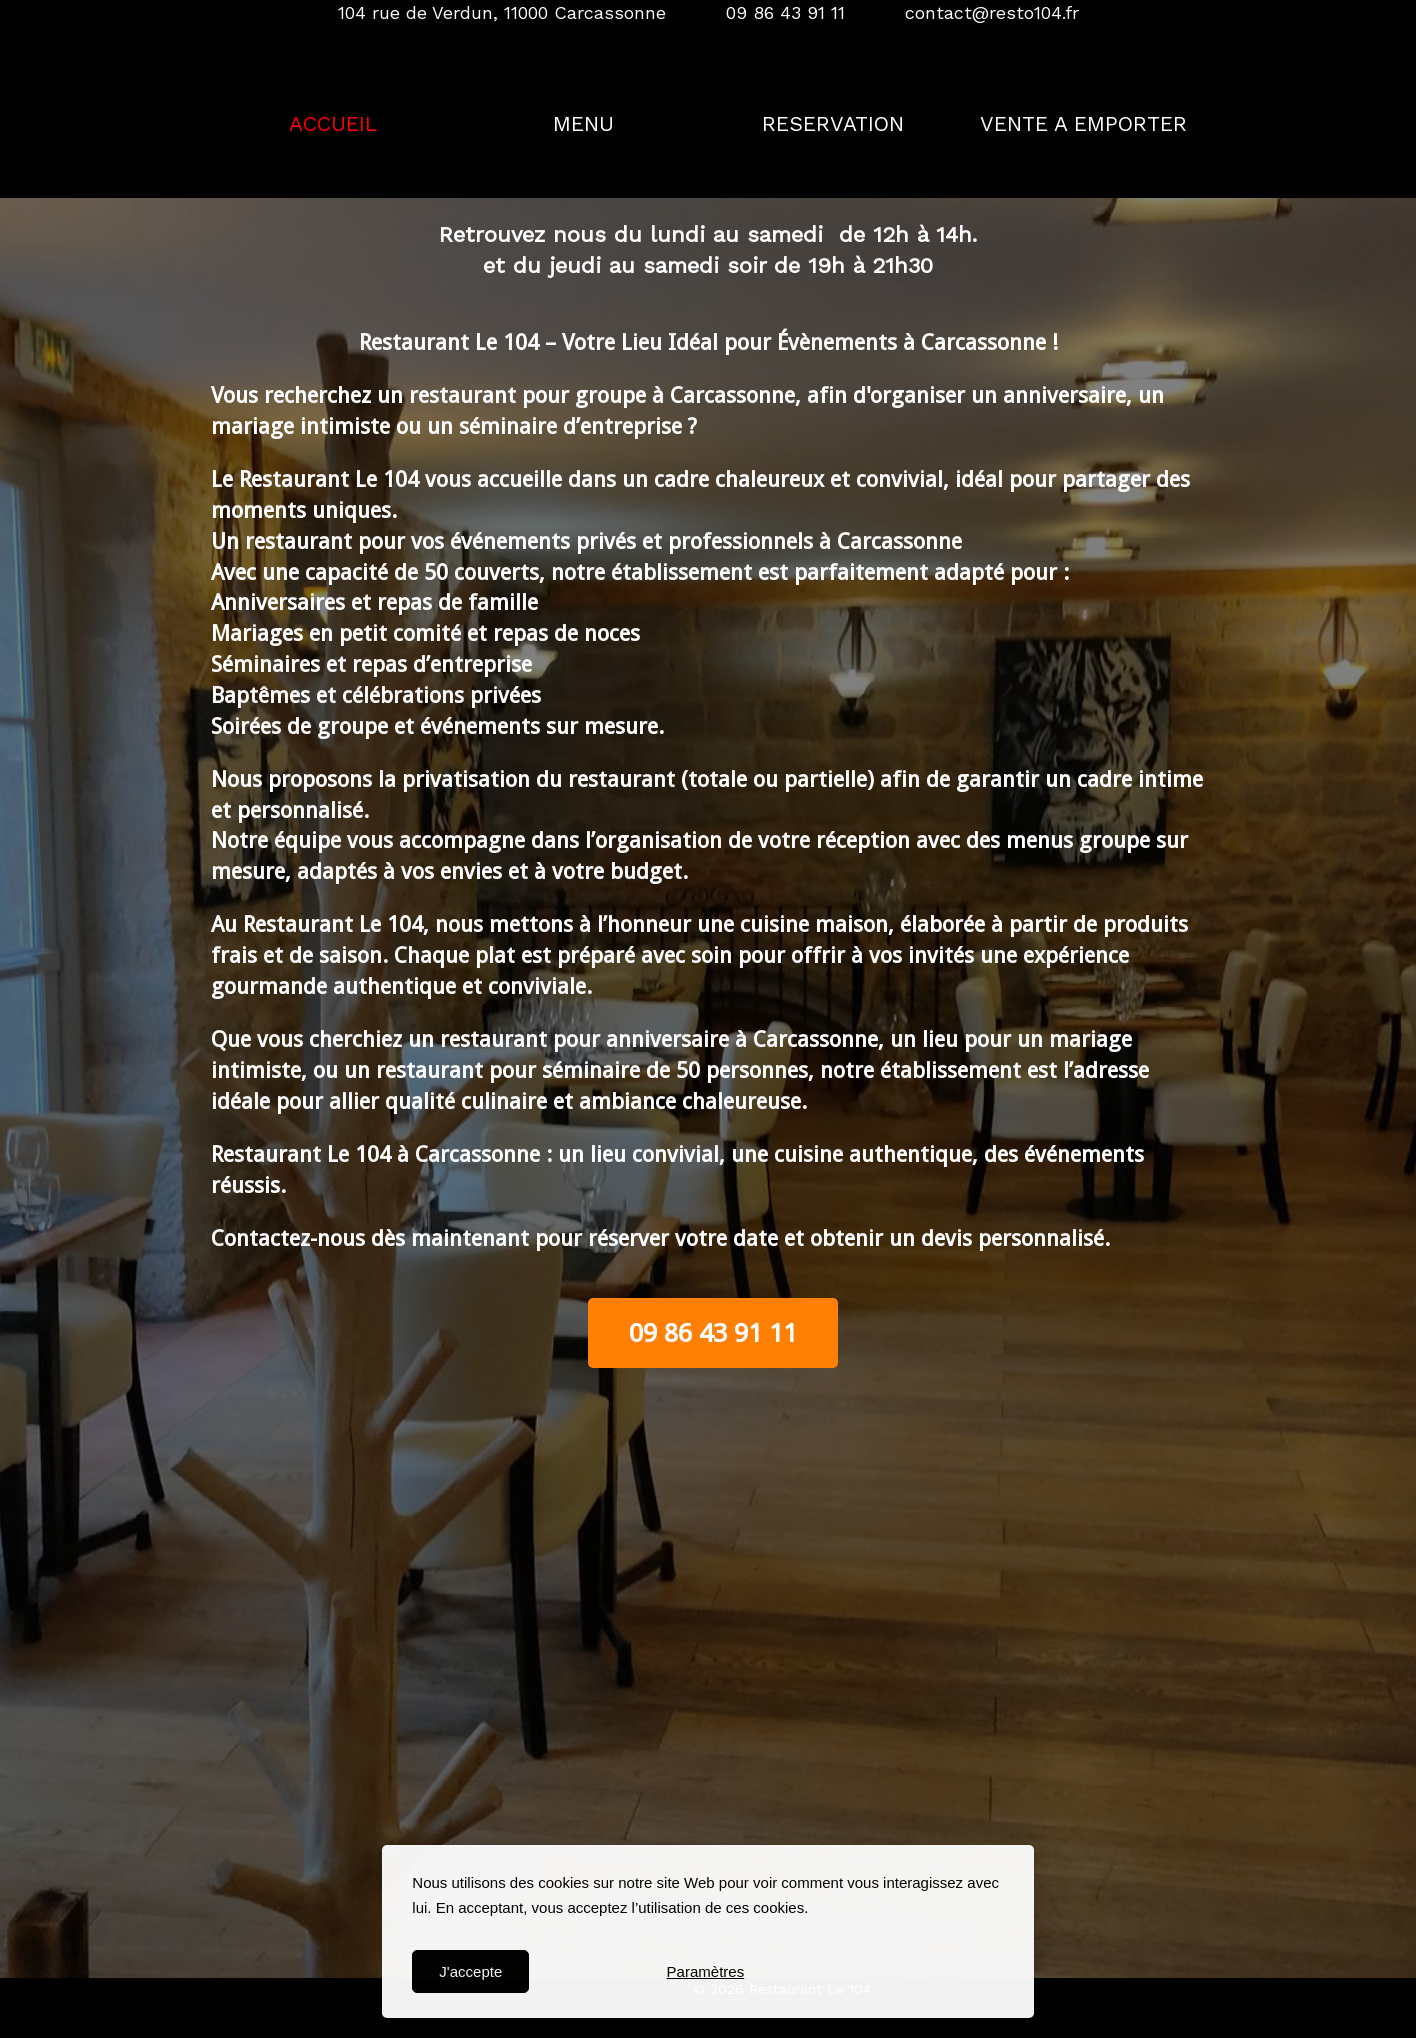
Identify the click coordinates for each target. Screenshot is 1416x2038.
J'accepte (470, 1971)
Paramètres (706, 1971)
